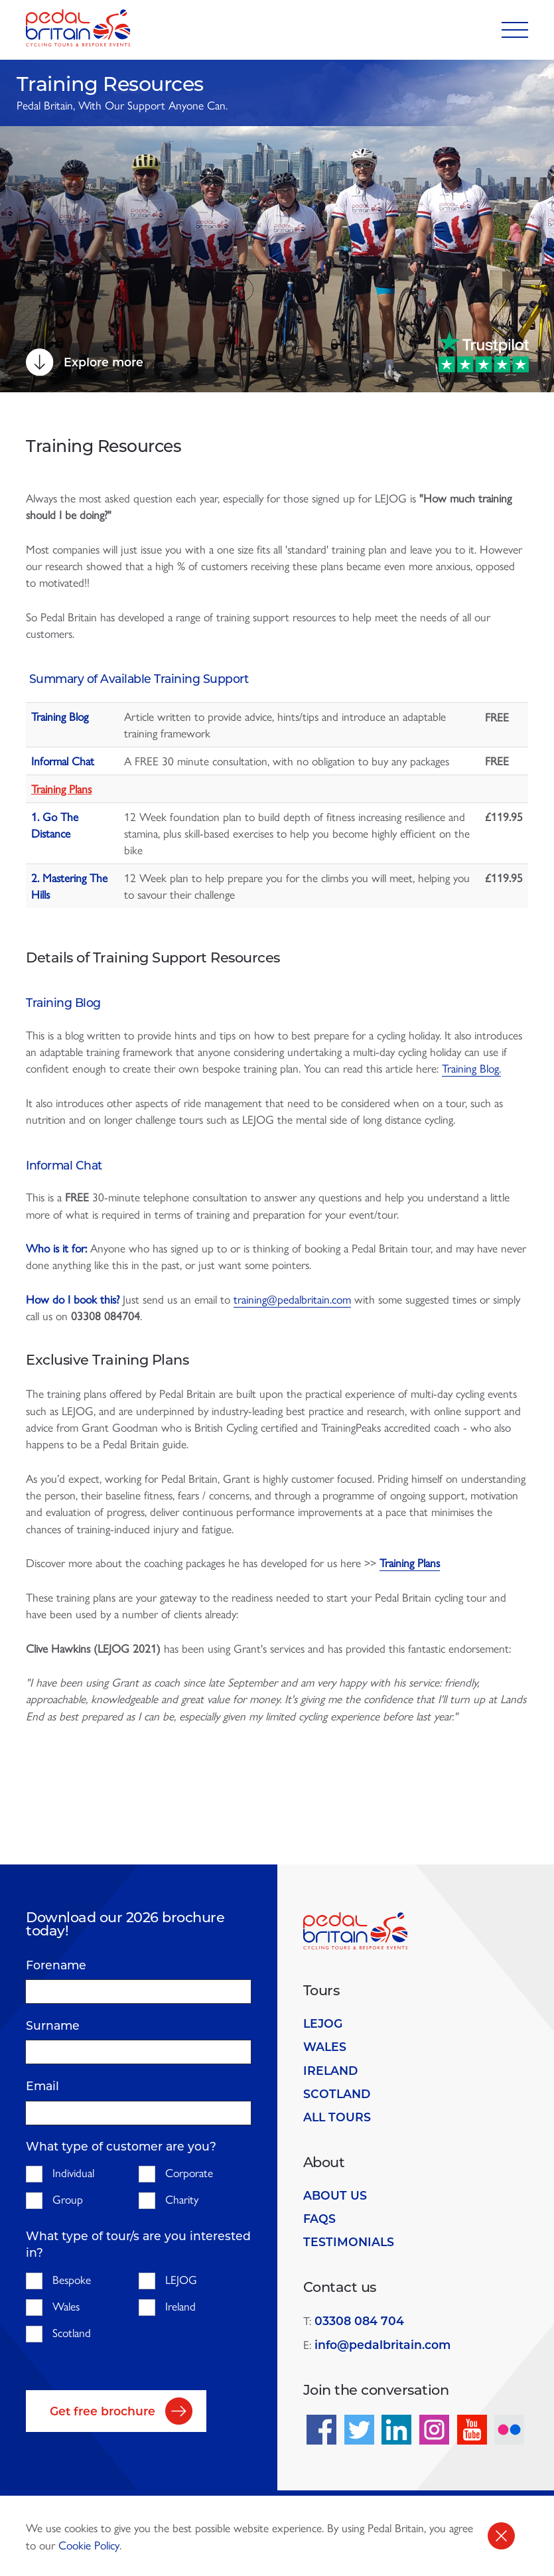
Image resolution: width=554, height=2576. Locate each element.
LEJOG (181, 2280)
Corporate (189, 2173)
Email (42, 2086)
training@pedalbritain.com (292, 1298)
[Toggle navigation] (515, 30)
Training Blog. (471, 1067)
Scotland (71, 2333)
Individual (73, 2173)
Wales (66, 2306)
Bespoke (71, 2280)
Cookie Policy (88, 2544)
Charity (181, 2199)
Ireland (180, 2306)
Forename (56, 1965)
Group (67, 2199)
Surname (53, 2025)
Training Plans (410, 1562)
